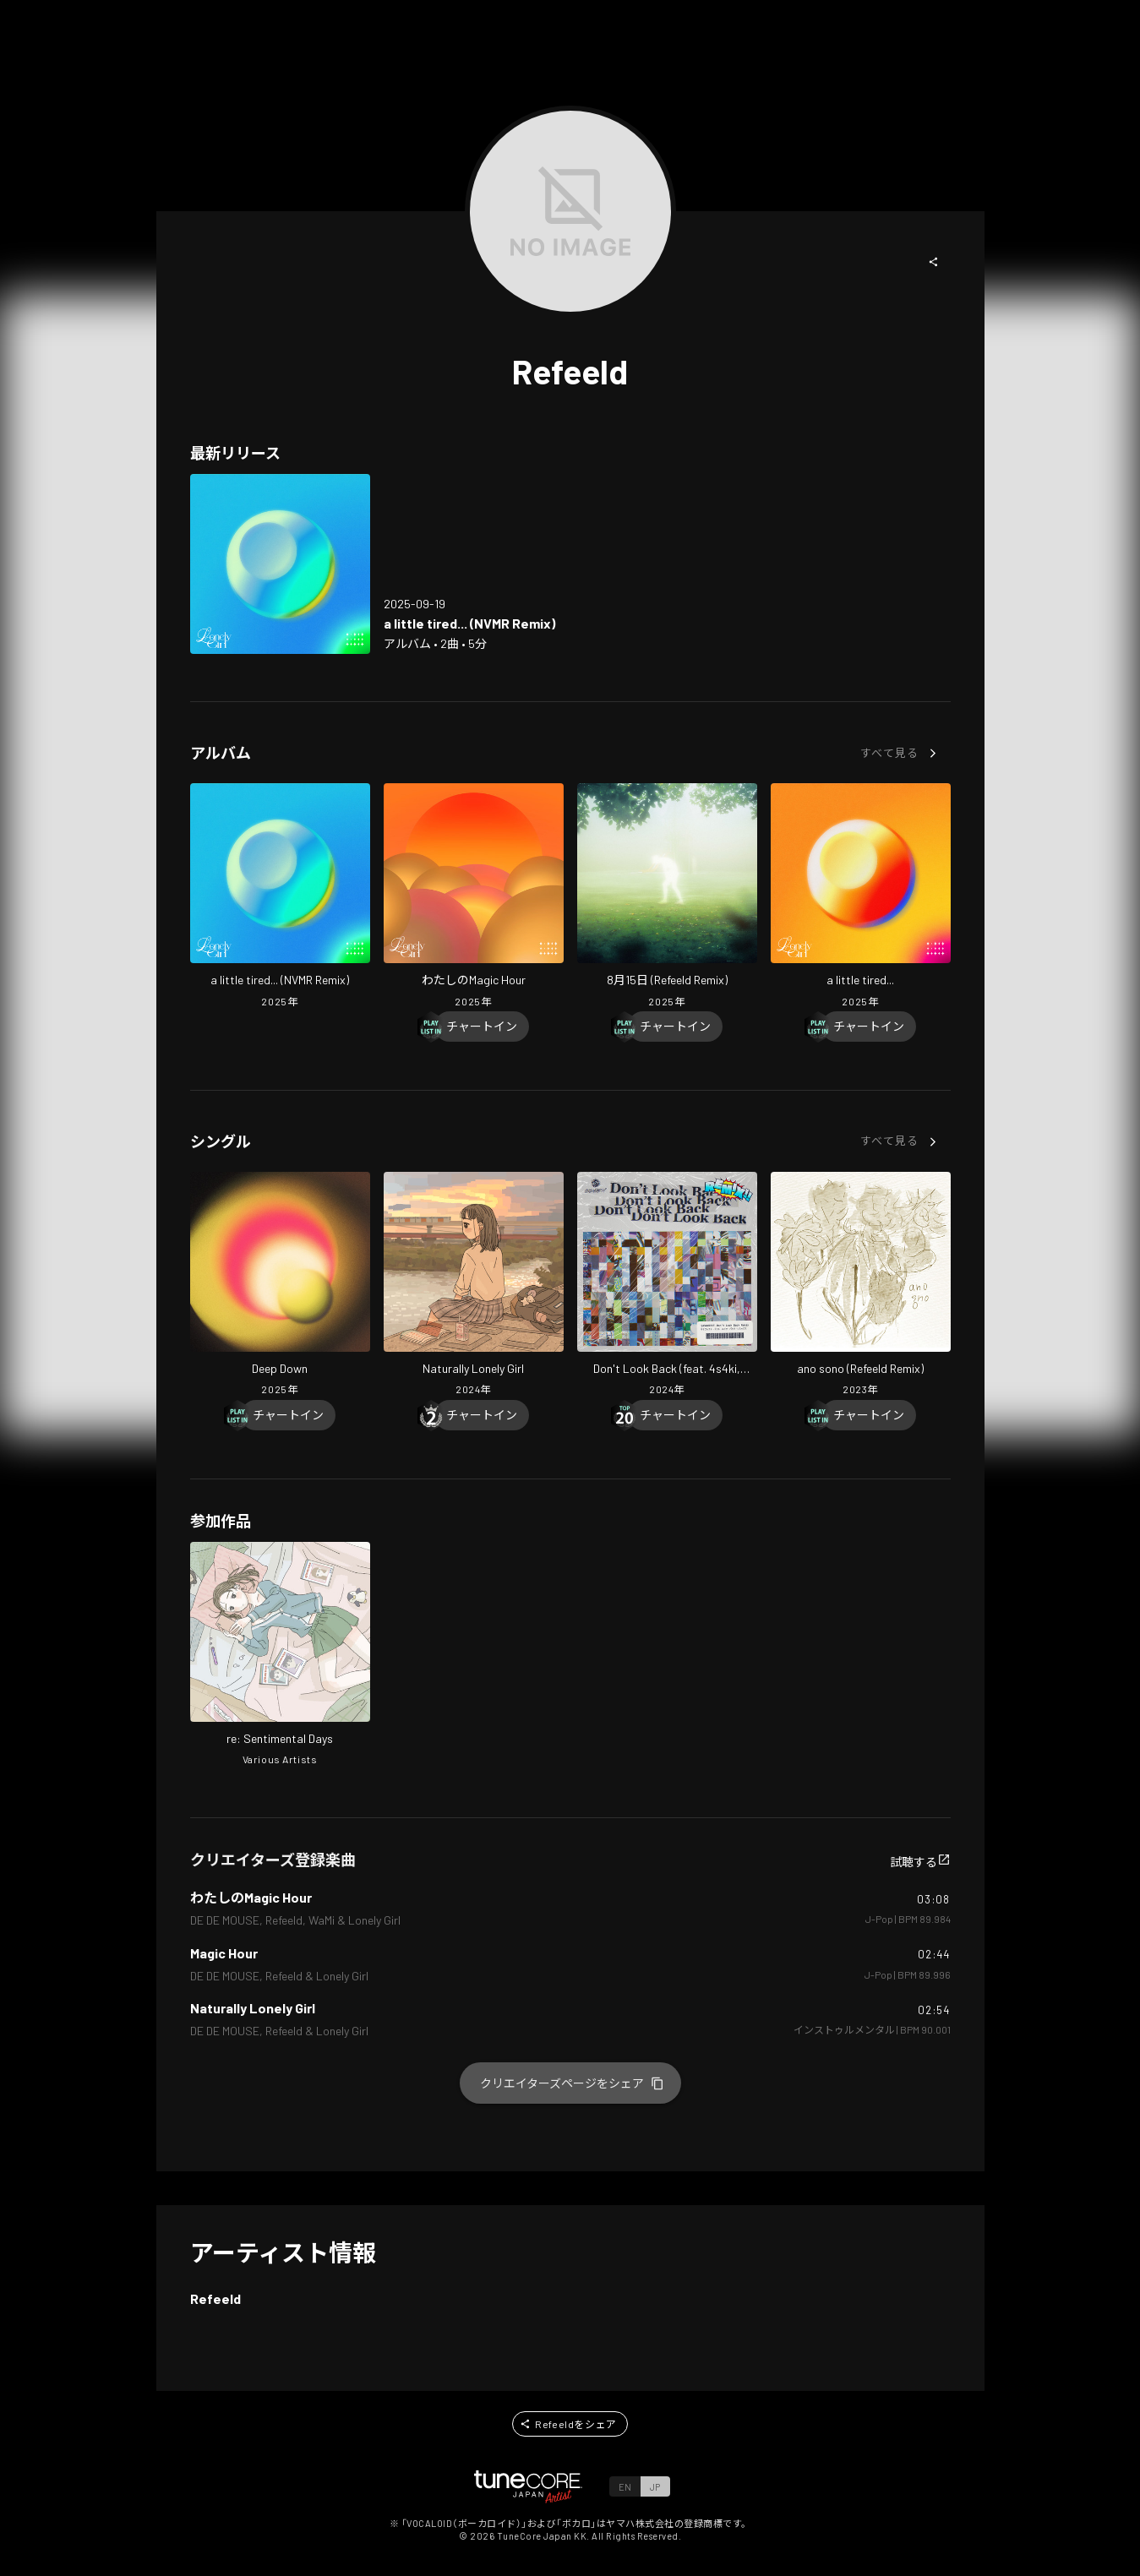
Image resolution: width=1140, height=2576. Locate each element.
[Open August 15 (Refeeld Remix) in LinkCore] (667, 897)
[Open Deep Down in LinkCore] (280, 1286)
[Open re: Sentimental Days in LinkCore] (280, 1656)
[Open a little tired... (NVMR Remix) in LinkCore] (280, 564)
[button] (934, 262)
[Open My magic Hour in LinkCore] (474, 897)
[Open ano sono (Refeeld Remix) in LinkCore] (861, 1286)
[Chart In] (481, 1026)
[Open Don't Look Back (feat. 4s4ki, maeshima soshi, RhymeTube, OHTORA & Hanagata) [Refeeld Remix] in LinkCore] (667, 1286)
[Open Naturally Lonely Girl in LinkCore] (474, 1286)
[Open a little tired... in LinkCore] (861, 897)
